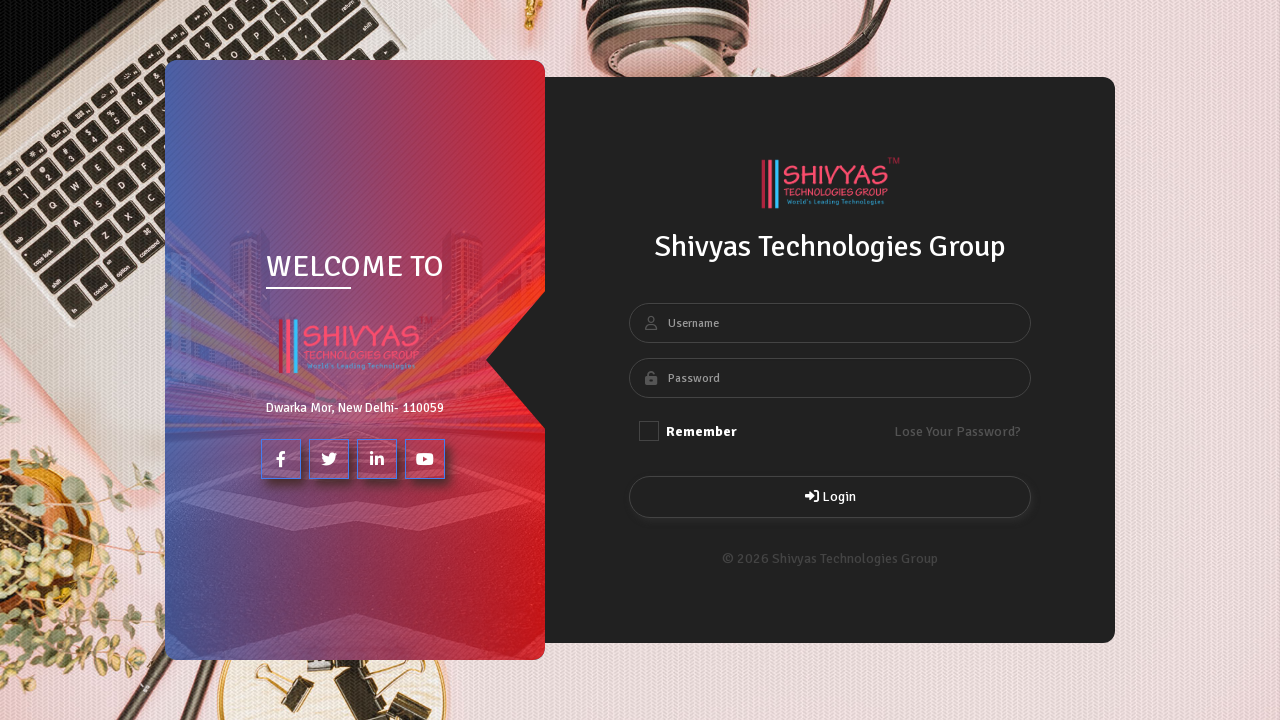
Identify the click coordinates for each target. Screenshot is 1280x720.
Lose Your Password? (957, 431)
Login (830, 496)
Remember (688, 431)
